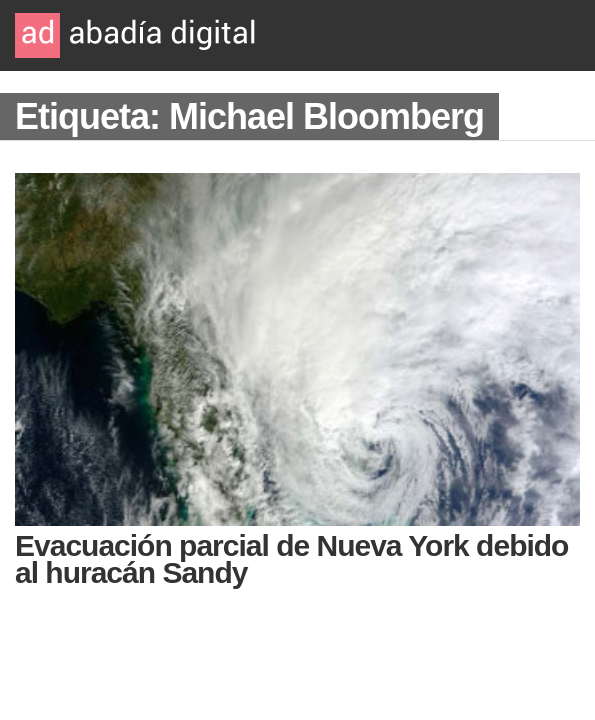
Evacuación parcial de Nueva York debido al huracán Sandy (291, 559)
